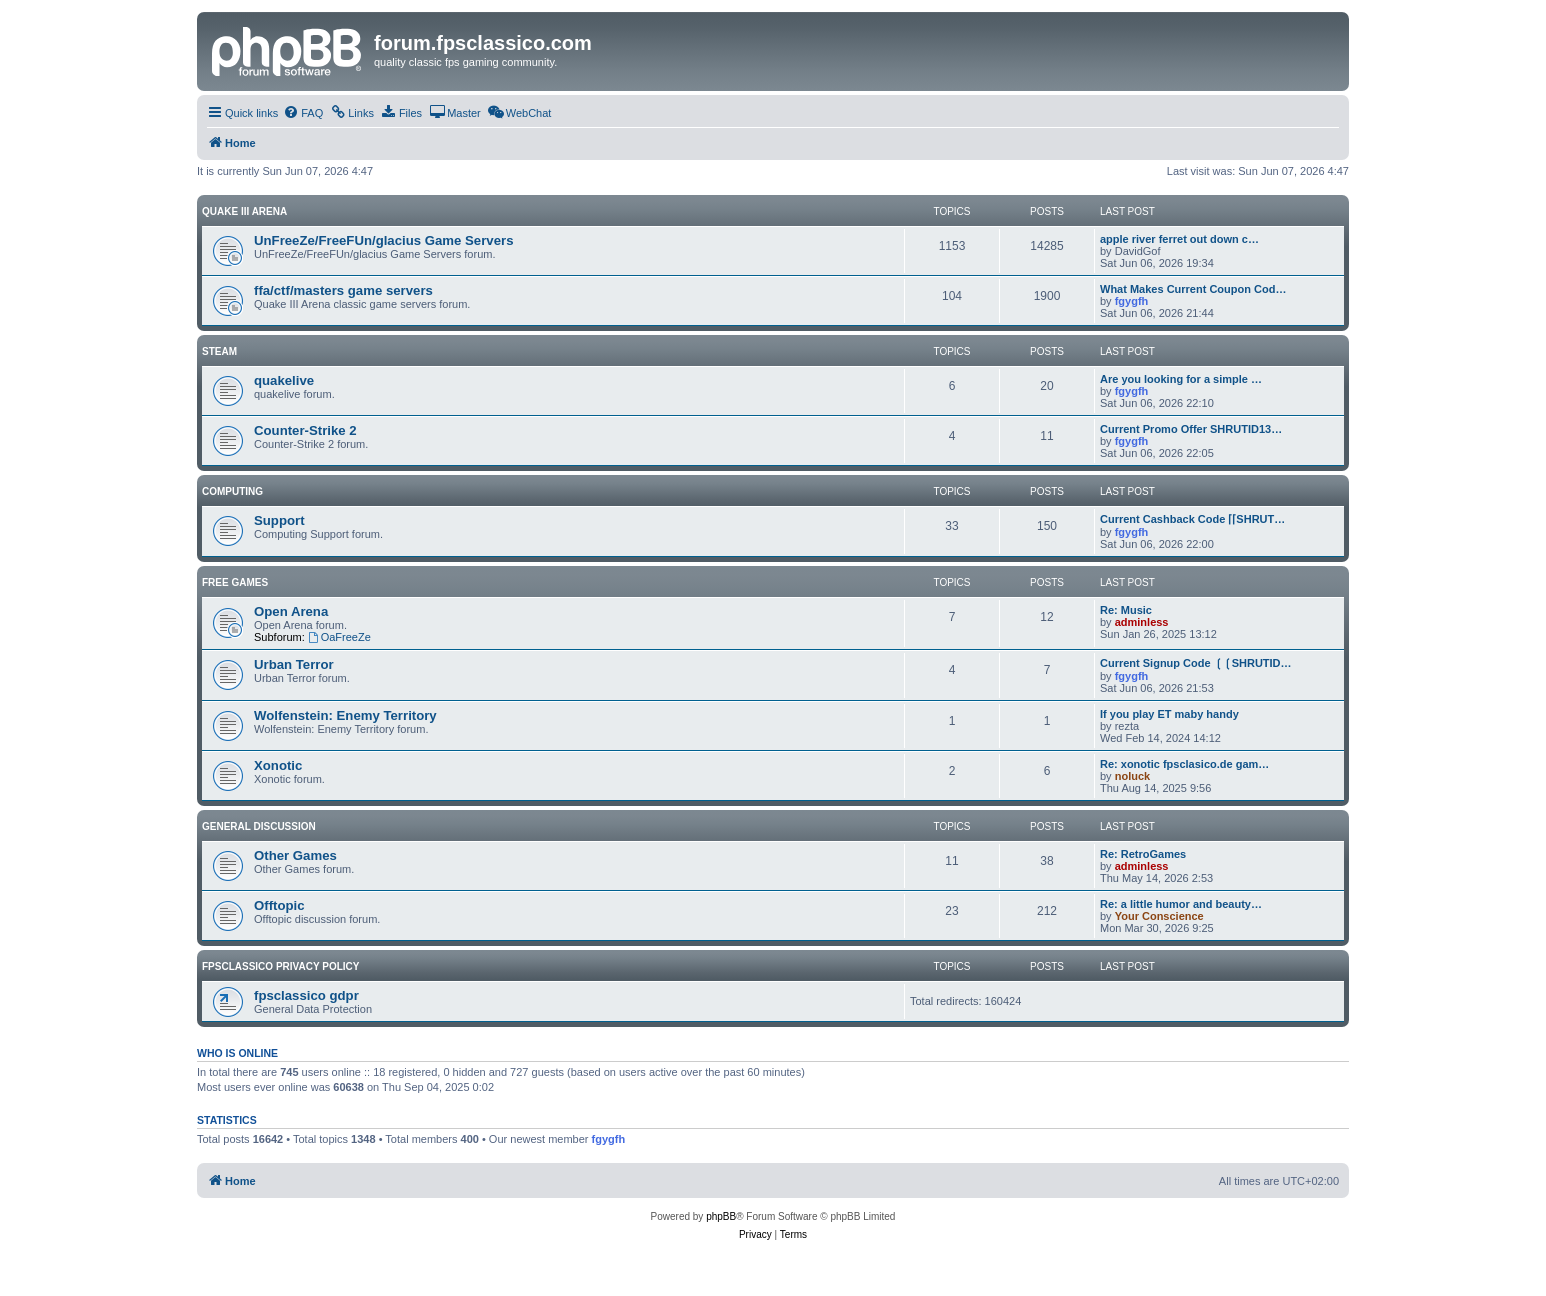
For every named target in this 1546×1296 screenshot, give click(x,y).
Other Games (295, 855)
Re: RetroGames (1143, 854)
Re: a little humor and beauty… (1181, 904)
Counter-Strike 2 (305, 430)
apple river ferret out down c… (1179, 239)
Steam (219, 351)
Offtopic (279, 905)
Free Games (235, 582)
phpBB (721, 1216)
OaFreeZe (339, 637)
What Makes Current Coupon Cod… (1193, 289)
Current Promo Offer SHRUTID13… (1191, 429)
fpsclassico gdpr (306, 995)
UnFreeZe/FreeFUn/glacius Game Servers (383, 240)
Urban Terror (294, 664)
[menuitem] (303, 113)
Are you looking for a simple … (1181, 379)
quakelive (284, 380)
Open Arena (291, 611)
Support (279, 520)
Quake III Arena (244, 211)
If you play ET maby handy (1169, 714)
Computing (232, 491)
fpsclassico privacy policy (280, 966)
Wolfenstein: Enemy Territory (345, 715)
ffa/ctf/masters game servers (343, 290)
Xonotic (278, 765)
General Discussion (259, 826)
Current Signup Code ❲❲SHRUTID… (1196, 663)
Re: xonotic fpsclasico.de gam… (1184, 764)
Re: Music (1126, 610)
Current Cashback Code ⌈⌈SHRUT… (1192, 519)
